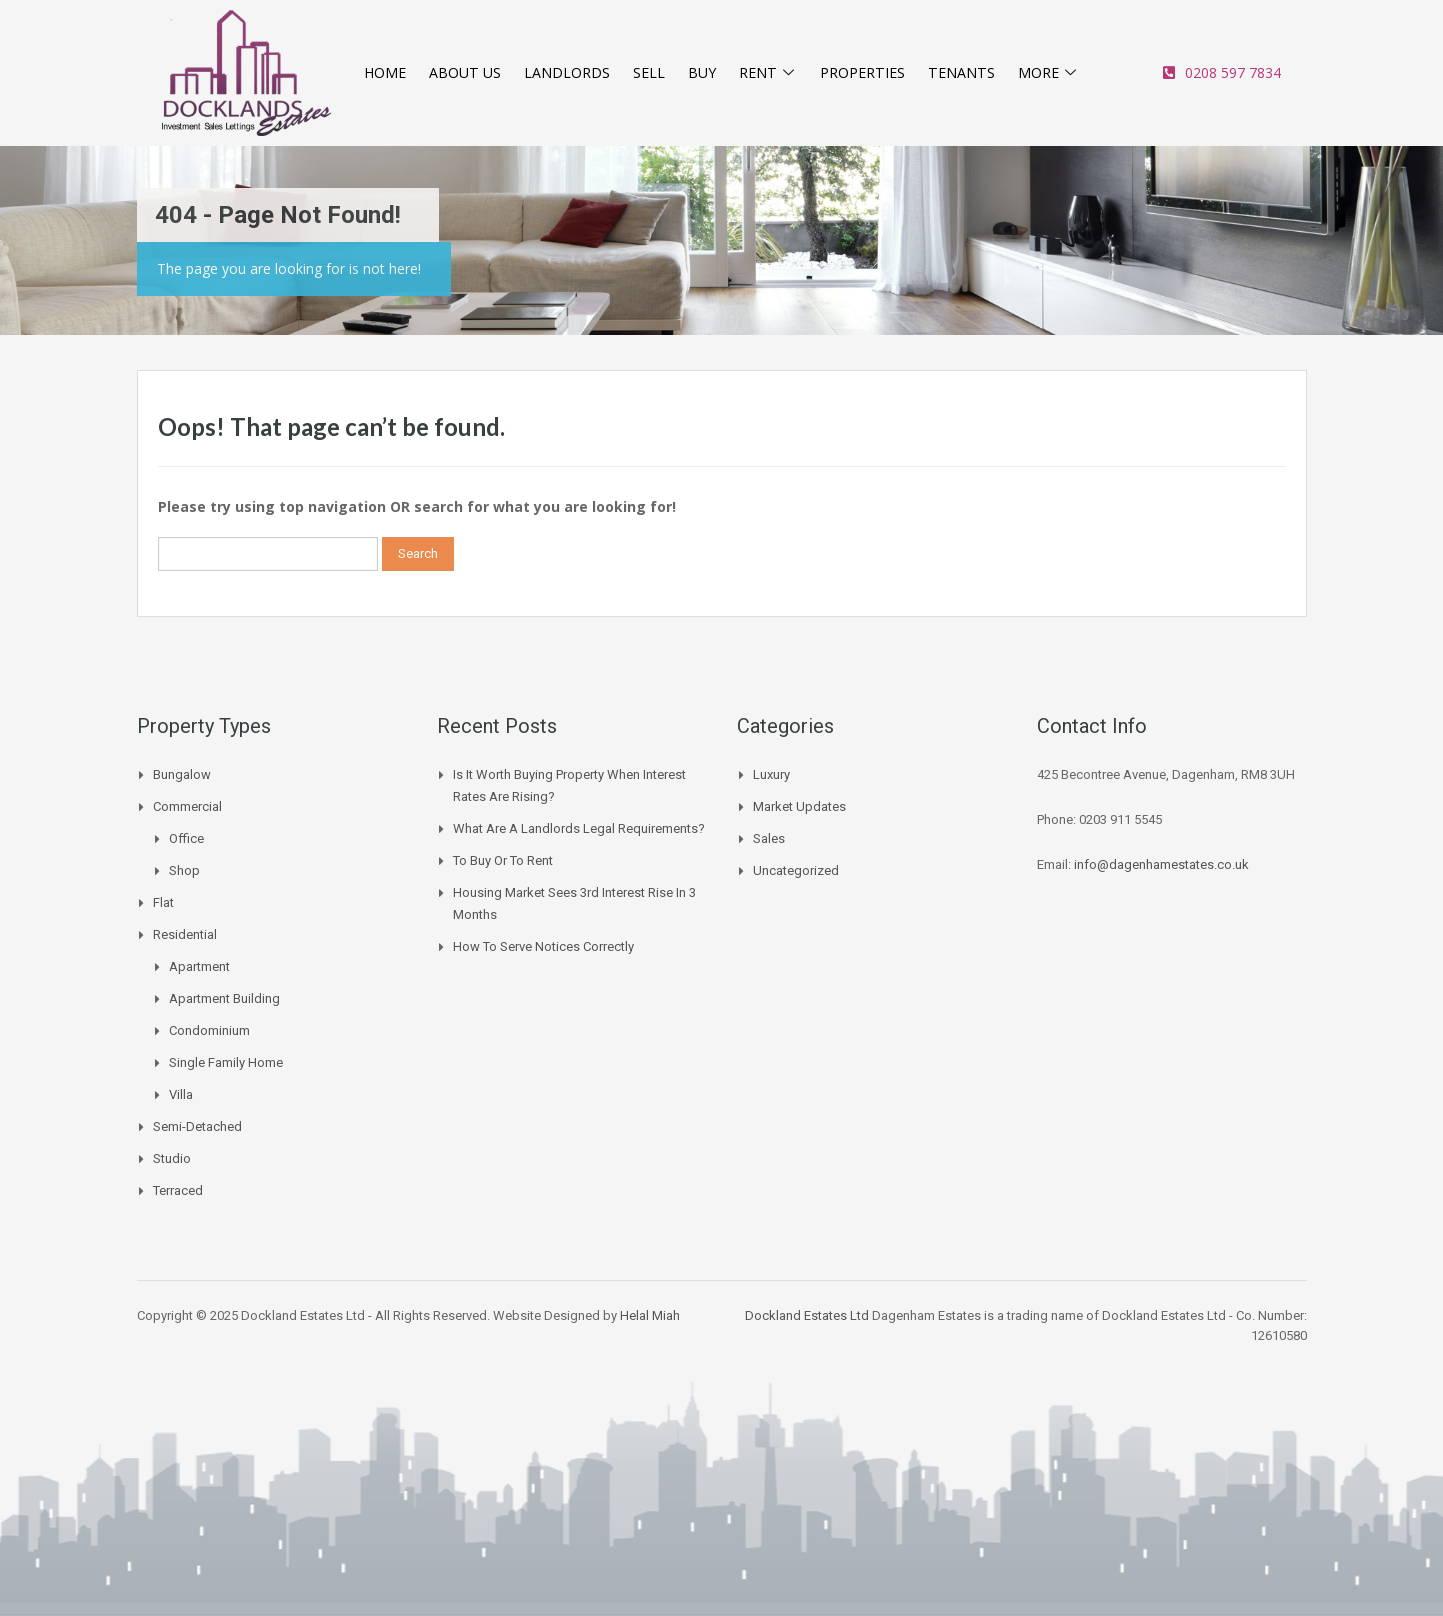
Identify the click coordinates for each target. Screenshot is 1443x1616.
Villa (181, 1094)
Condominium (209, 1030)
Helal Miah (650, 1315)
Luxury (771, 774)
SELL (648, 73)
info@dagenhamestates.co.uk (1161, 864)
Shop (184, 870)
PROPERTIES (861, 73)
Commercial (187, 806)
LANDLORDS (568, 73)
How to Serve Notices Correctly (543, 946)
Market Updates (799, 806)
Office (186, 838)
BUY (700, 73)
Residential (185, 934)
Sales (769, 838)
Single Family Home (226, 1062)
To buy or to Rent (503, 860)
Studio (172, 1158)
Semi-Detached (197, 1126)
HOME (386, 73)
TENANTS (962, 73)
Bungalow (182, 774)
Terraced (178, 1190)
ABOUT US (466, 73)
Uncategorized (796, 870)
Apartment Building (224, 998)
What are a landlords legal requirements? (579, 828)
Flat (163, 902)
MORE (1048, 73)
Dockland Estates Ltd (807, 1315)
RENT (765, 73)
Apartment (199, 966)
